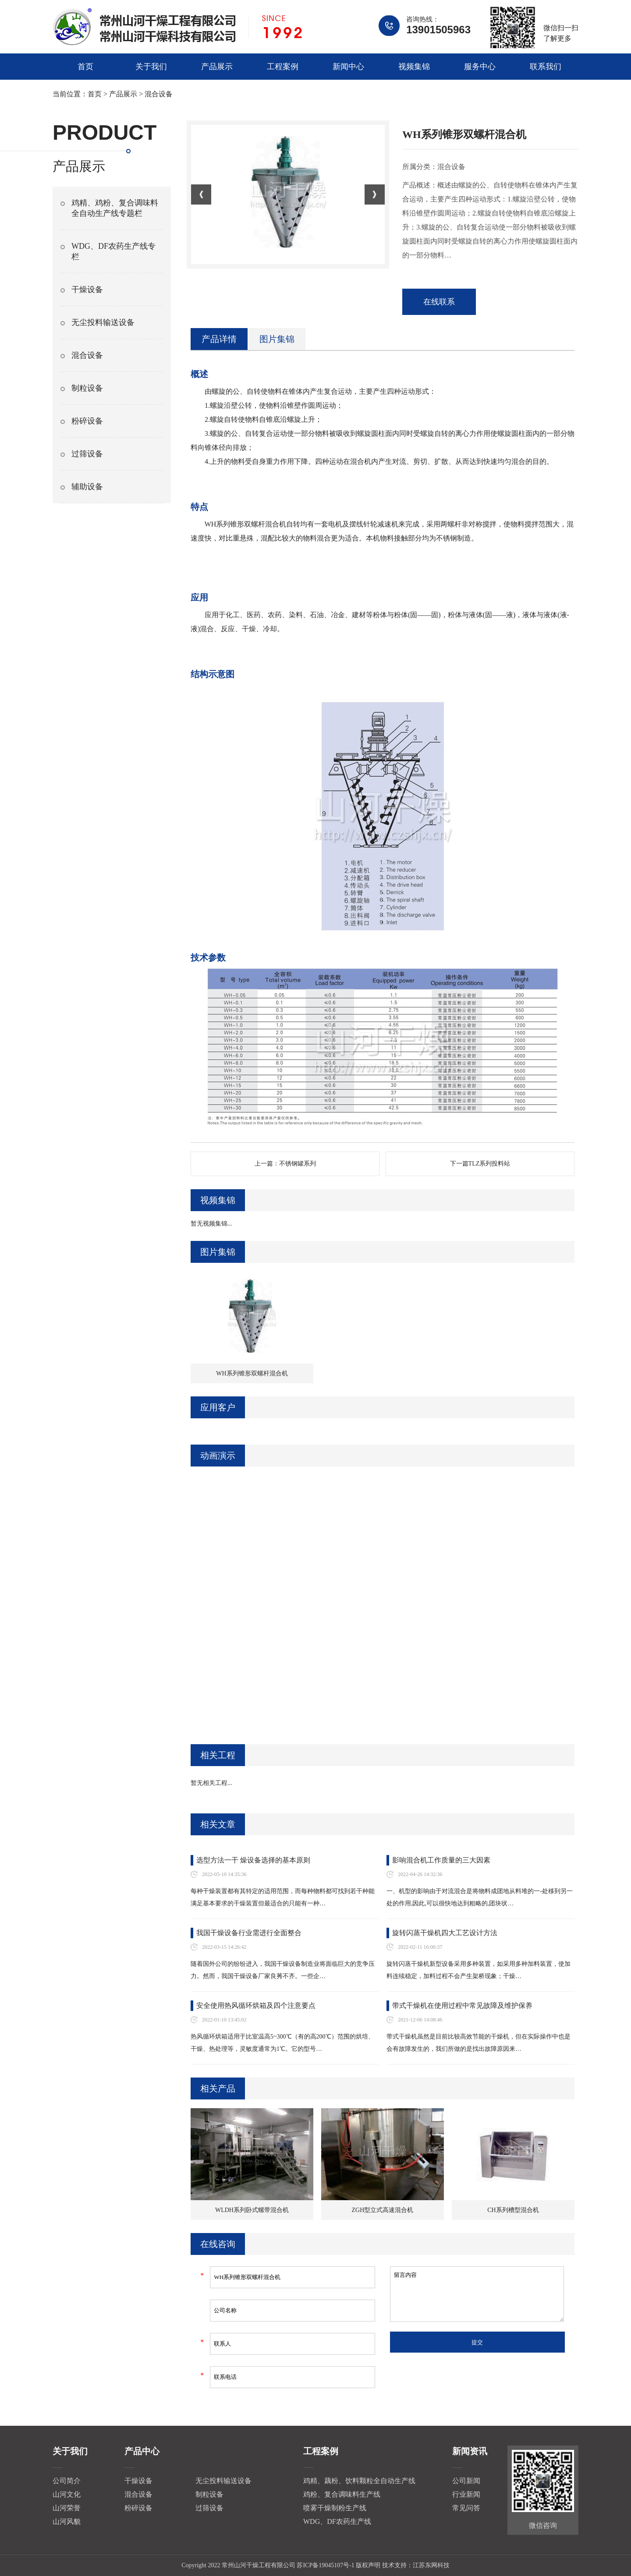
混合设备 (159, 94)
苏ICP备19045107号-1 (325, 2565)
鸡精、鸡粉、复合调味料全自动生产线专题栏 (114, 208)
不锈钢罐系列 (297, 1163)
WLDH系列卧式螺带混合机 (252, 2210)
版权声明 (368, 2565)
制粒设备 (87, 388)
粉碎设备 (87, 421)
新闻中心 (348, 66)
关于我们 (151, 66)
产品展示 (217, 66)
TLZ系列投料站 (489, 1163)
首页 (85, 66)
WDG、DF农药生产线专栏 (113, 251)
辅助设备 (87, 486)
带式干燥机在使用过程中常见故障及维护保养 (462, 2005)
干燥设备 (87, 289)
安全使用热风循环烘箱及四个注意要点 (256, 2005)
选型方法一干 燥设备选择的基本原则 (253, 1860)
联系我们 (545, 66)
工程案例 (282, 66)
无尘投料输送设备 (103, 322)
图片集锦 (276, 339)
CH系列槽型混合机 (513, 2210)
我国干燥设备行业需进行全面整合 (248, 1932)
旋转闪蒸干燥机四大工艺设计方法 (444, 1932)
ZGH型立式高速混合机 (383, 2210)
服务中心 (480, 66)
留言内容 (477, 2294)
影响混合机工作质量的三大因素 (441, 1860)
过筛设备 (87, 453)
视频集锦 (414, 66)
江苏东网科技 (431, 2565)
